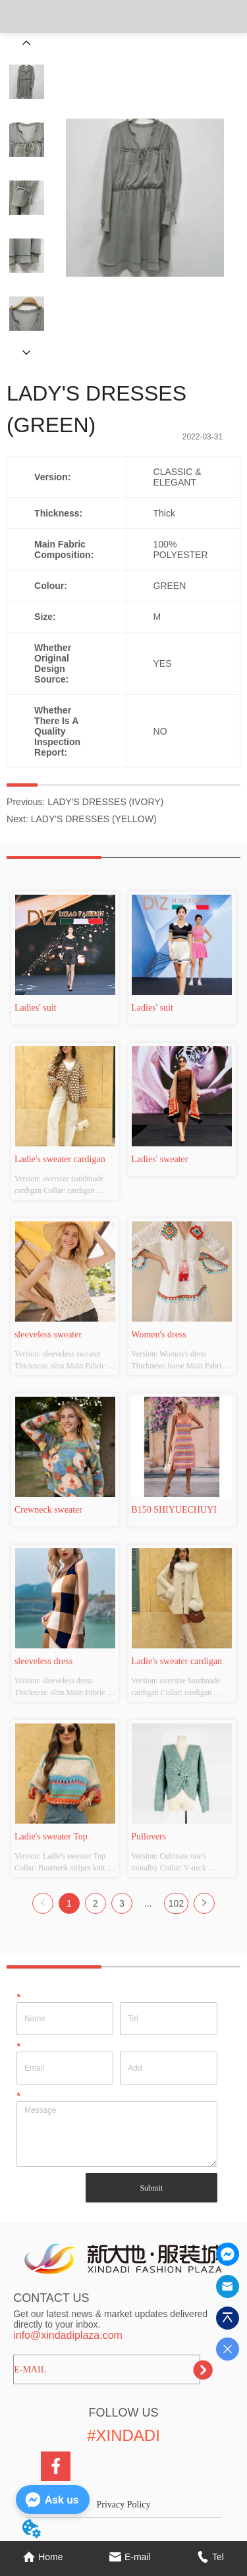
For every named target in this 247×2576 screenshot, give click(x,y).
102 (176, 1903)
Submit (151, 2188)
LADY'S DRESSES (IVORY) (105, 802)
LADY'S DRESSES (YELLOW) (94, 819)
